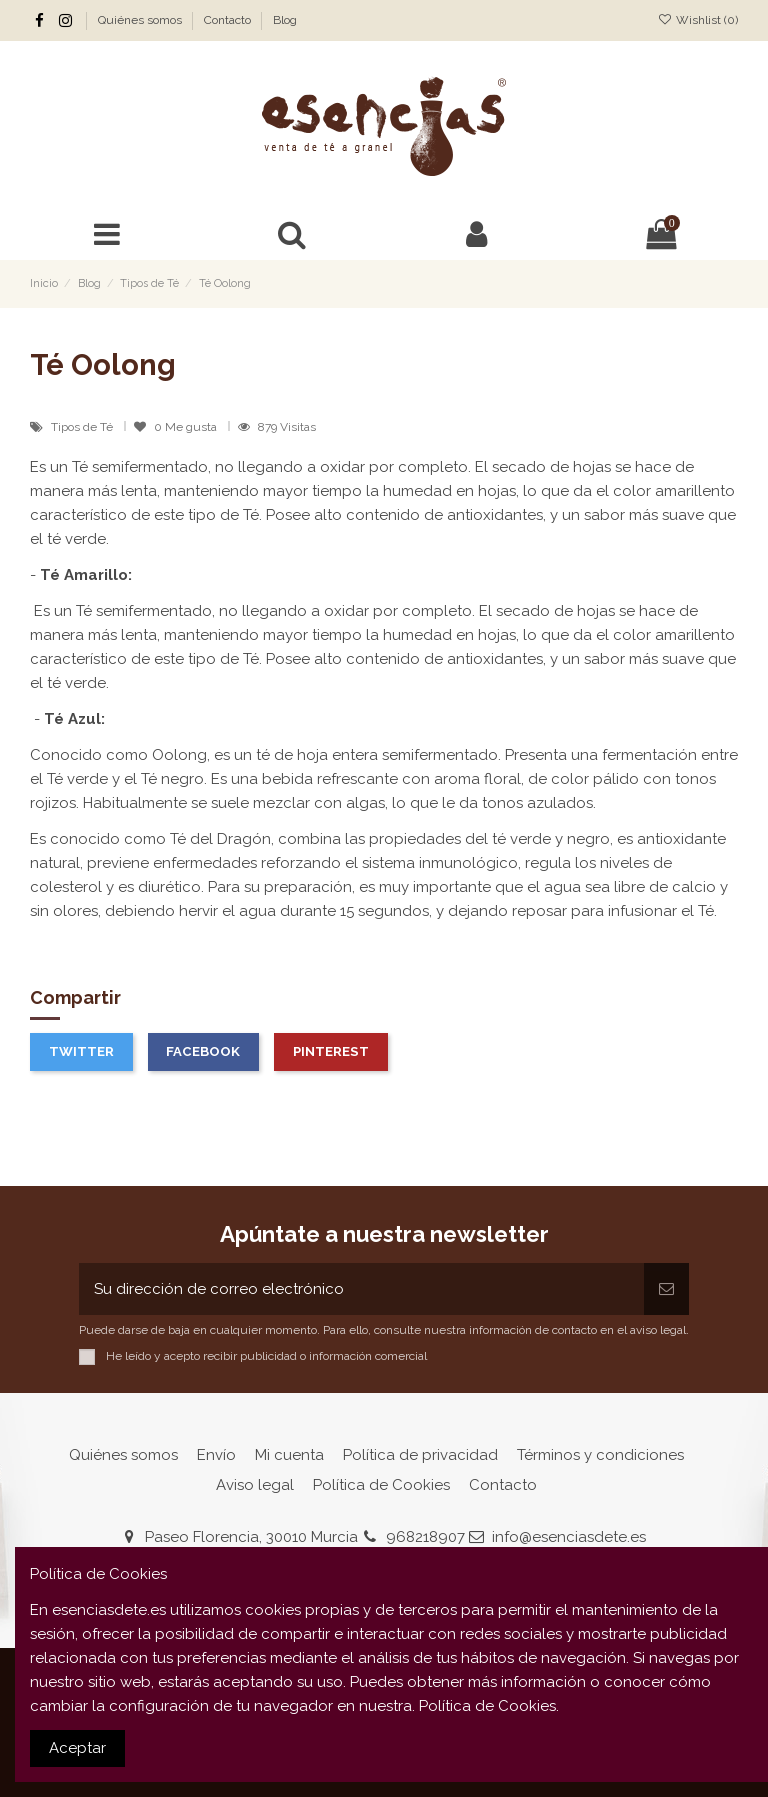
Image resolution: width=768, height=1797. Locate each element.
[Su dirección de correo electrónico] (361, 1289)
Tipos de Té (83, 427)
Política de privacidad (420, 1455)
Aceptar (77, 1748)
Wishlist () (698, 20)
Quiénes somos (141, 20)
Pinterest (331, 1051)
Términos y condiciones (600, 1455)
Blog (285, 20)
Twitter (81, 1051)
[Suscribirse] (666, 1289)
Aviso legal (255, 1485)
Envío (216, 1455)
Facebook (203, 1051)
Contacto (229, 20)
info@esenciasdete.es (569, 1537)
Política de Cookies (381, 1485)
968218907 (425, 1537)
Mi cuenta (289, 1455)
